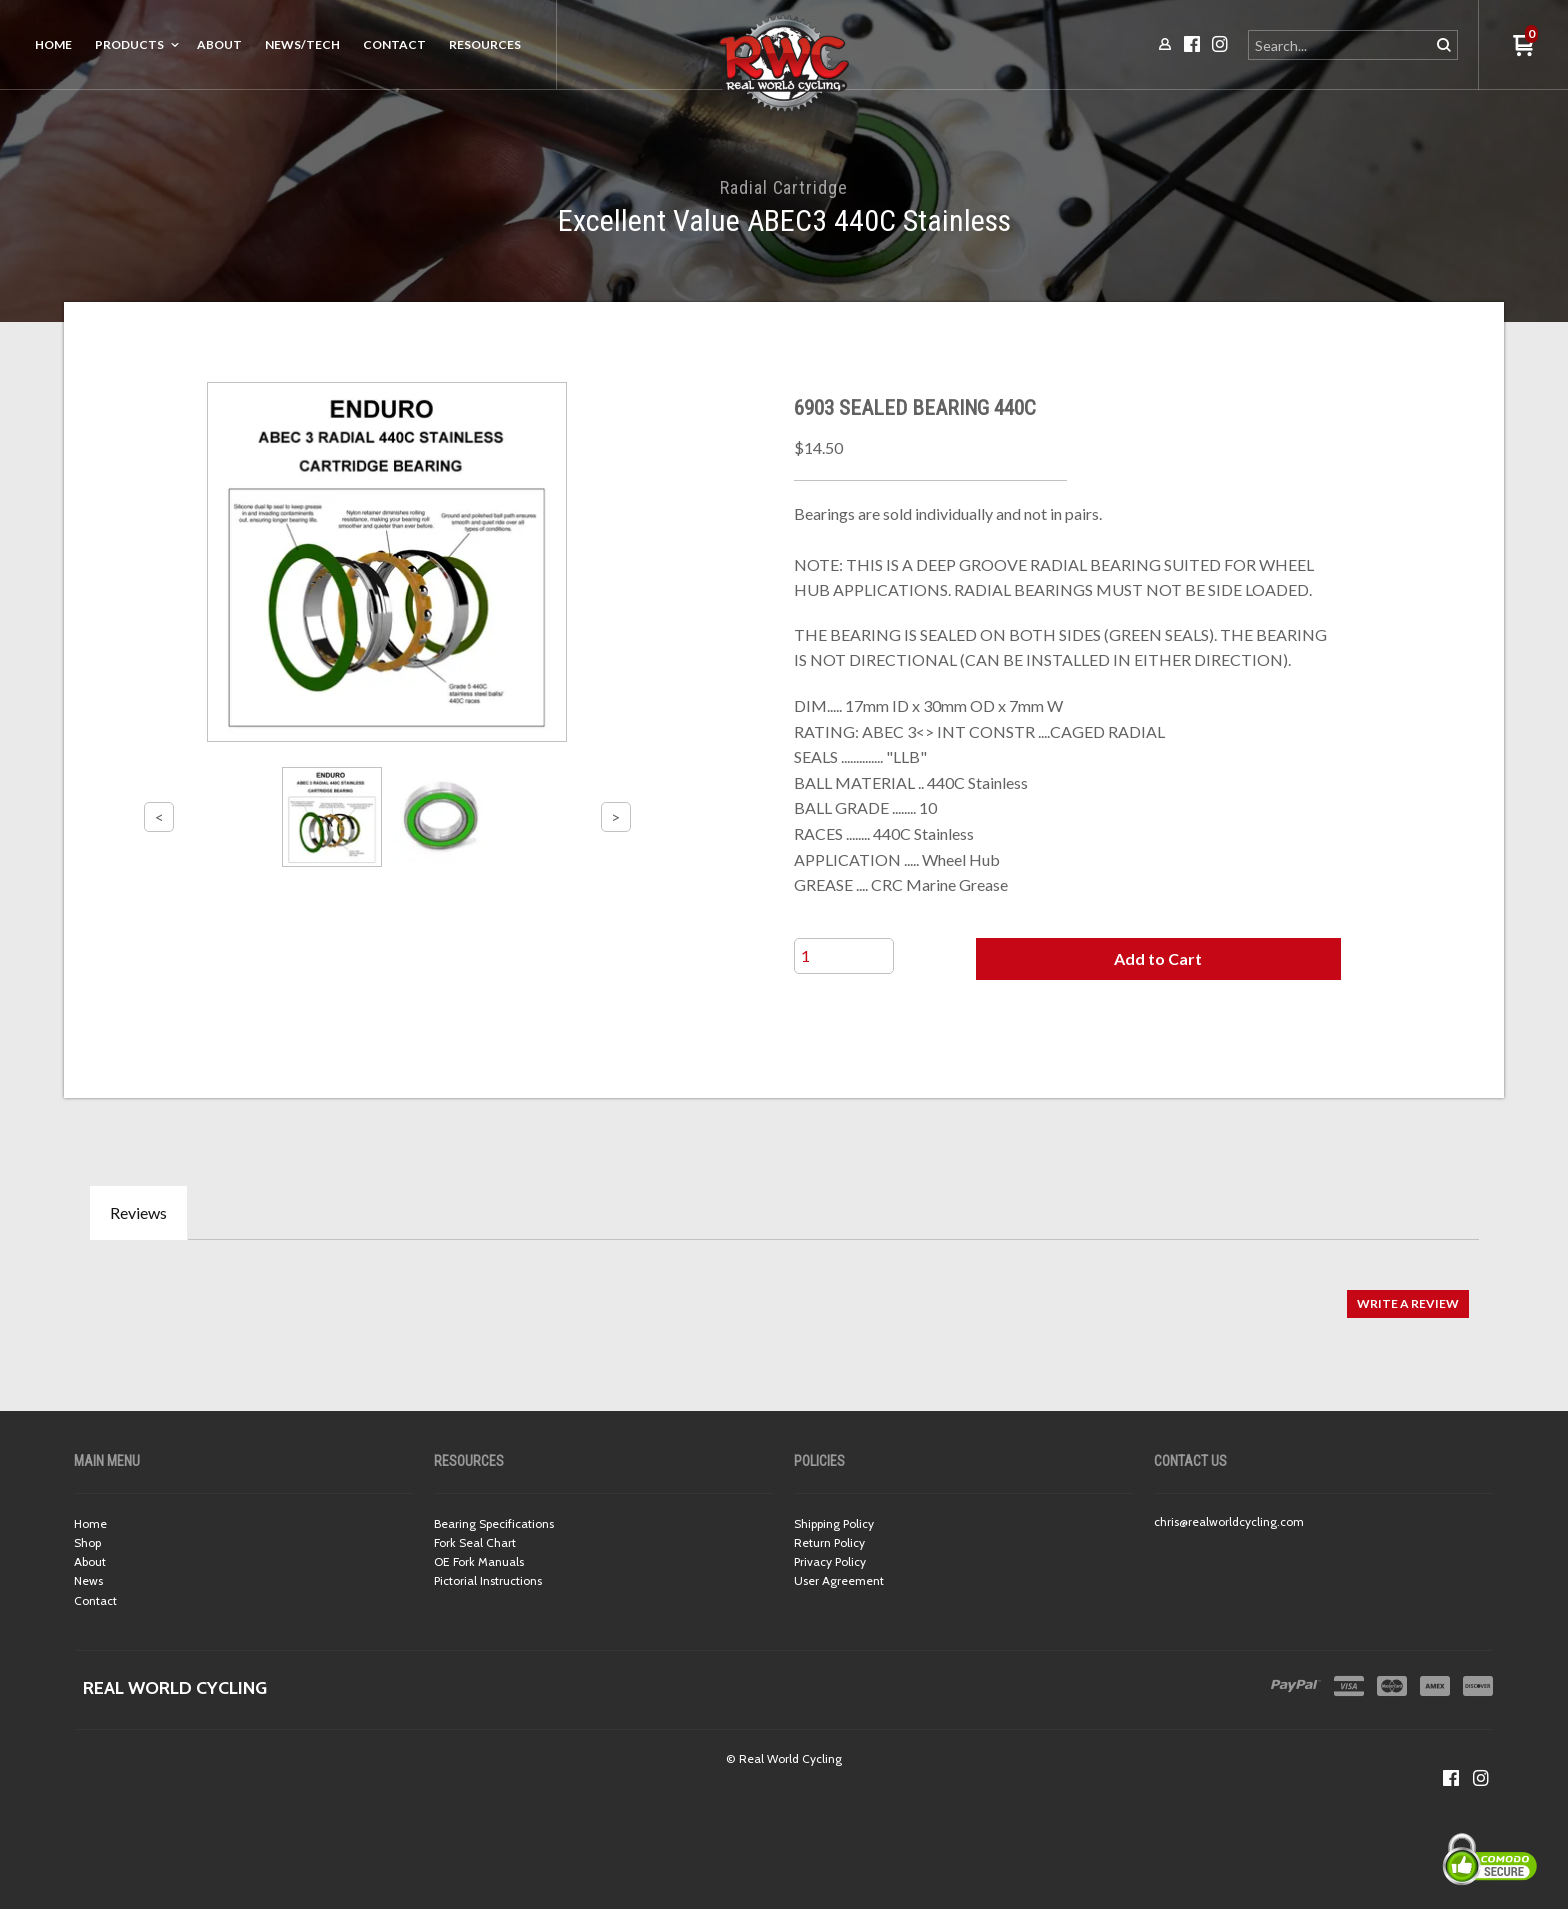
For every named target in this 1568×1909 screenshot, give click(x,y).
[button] (1158, 959)
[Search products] (1340, 45)
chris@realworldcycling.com (1229, 1521)
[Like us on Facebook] (1451, 1778)
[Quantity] (844, 956)
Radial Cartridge (783, 187)
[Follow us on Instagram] (1481, 1778)
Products (129, 44)
